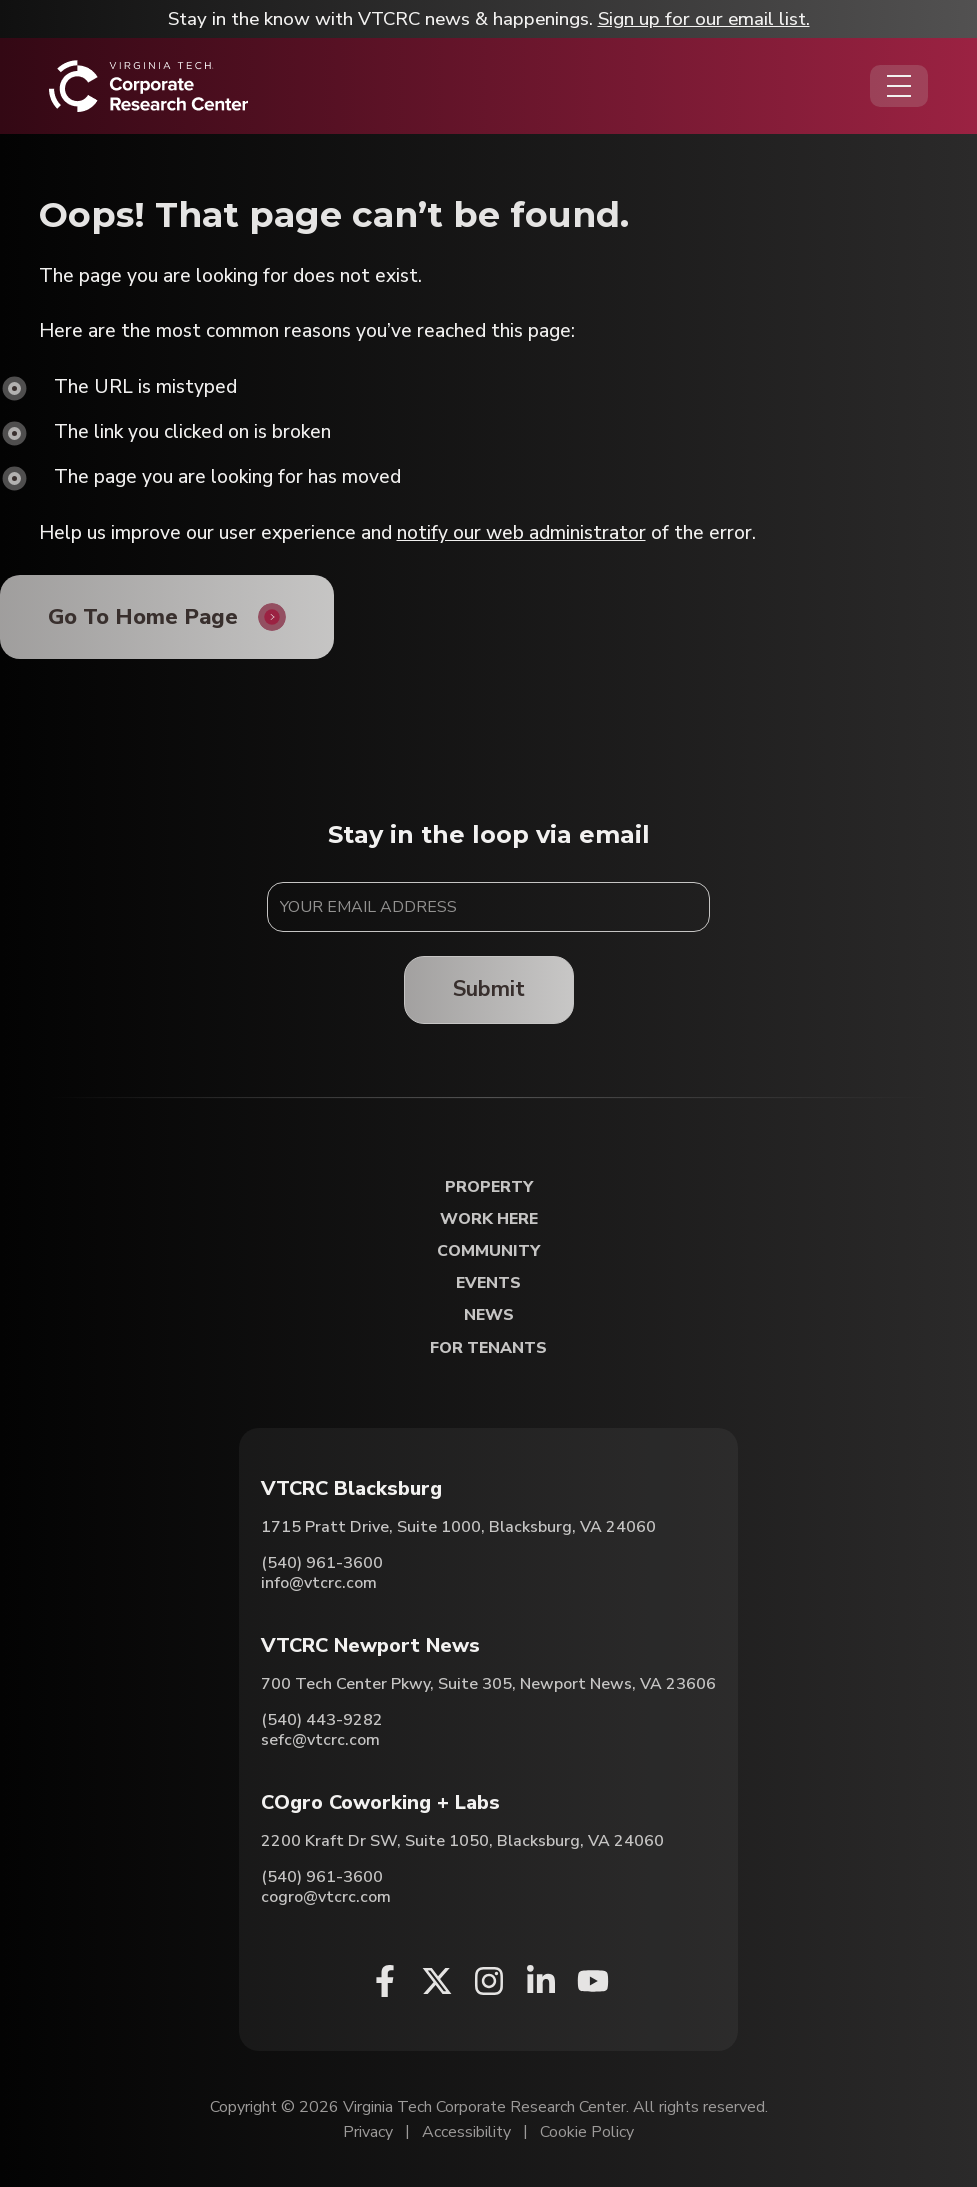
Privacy (368, 2132)
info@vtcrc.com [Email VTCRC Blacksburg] (319, 1583)
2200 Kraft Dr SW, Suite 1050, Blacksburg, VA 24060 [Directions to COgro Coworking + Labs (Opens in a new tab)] (462, 1841)
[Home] (148, 86)
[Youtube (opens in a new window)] (593, 1981)
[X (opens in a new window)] (437, 1981)
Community (488, 1251)
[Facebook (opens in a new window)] (385, 1981)
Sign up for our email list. (704, 19)
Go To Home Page (143, 617)
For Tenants (488, 1348)
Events (488, 1283)
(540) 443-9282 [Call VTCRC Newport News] (322, 1720)
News (489, 1315)
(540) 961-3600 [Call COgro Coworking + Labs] (322, 1877)
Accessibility (466, 2132)
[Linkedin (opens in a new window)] (541, 1981)
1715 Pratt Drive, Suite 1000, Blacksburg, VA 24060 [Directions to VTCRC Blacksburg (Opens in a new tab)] (458, 1527)
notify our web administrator (521, 533)
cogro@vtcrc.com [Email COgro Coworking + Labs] (326, 1897)
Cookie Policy (587, 2132)
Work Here (489, 1219)
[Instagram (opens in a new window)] (489, 1981)
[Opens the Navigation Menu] (899, 86)
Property (489, 1187)
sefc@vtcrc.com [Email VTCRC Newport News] (320, 1740)
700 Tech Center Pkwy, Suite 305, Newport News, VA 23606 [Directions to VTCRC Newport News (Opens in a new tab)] (488, 1684)
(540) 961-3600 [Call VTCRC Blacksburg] (322, 1563)
